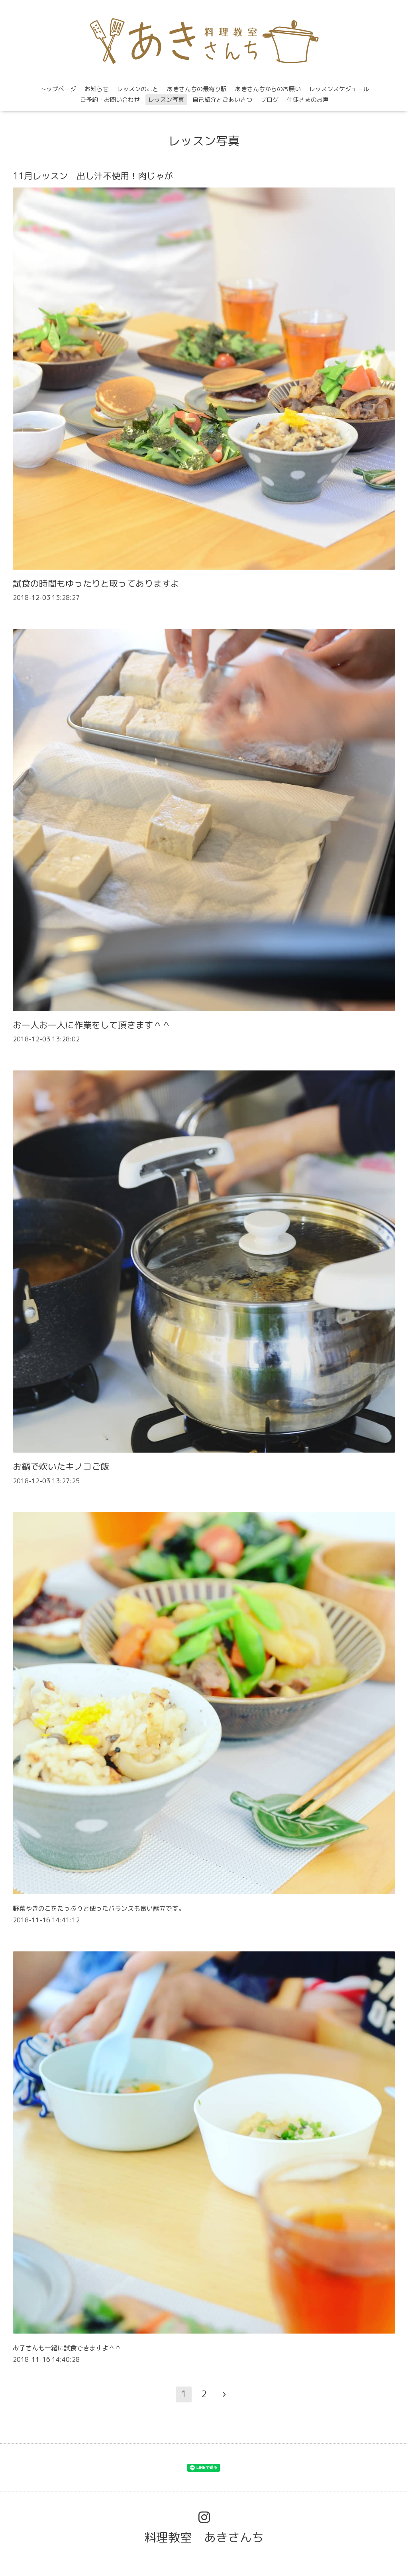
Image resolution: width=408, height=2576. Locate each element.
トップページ (58, 89)
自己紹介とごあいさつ (222, 100)
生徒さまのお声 (308, 100)
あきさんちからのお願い (268, 89)
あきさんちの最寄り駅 (197, 89)
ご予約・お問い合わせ (110, 100)
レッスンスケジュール (339, 89)
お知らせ (96, 89)
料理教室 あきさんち (204, 2537)
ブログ (270, 100)
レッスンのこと (138, 89)
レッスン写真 (166, 100)
